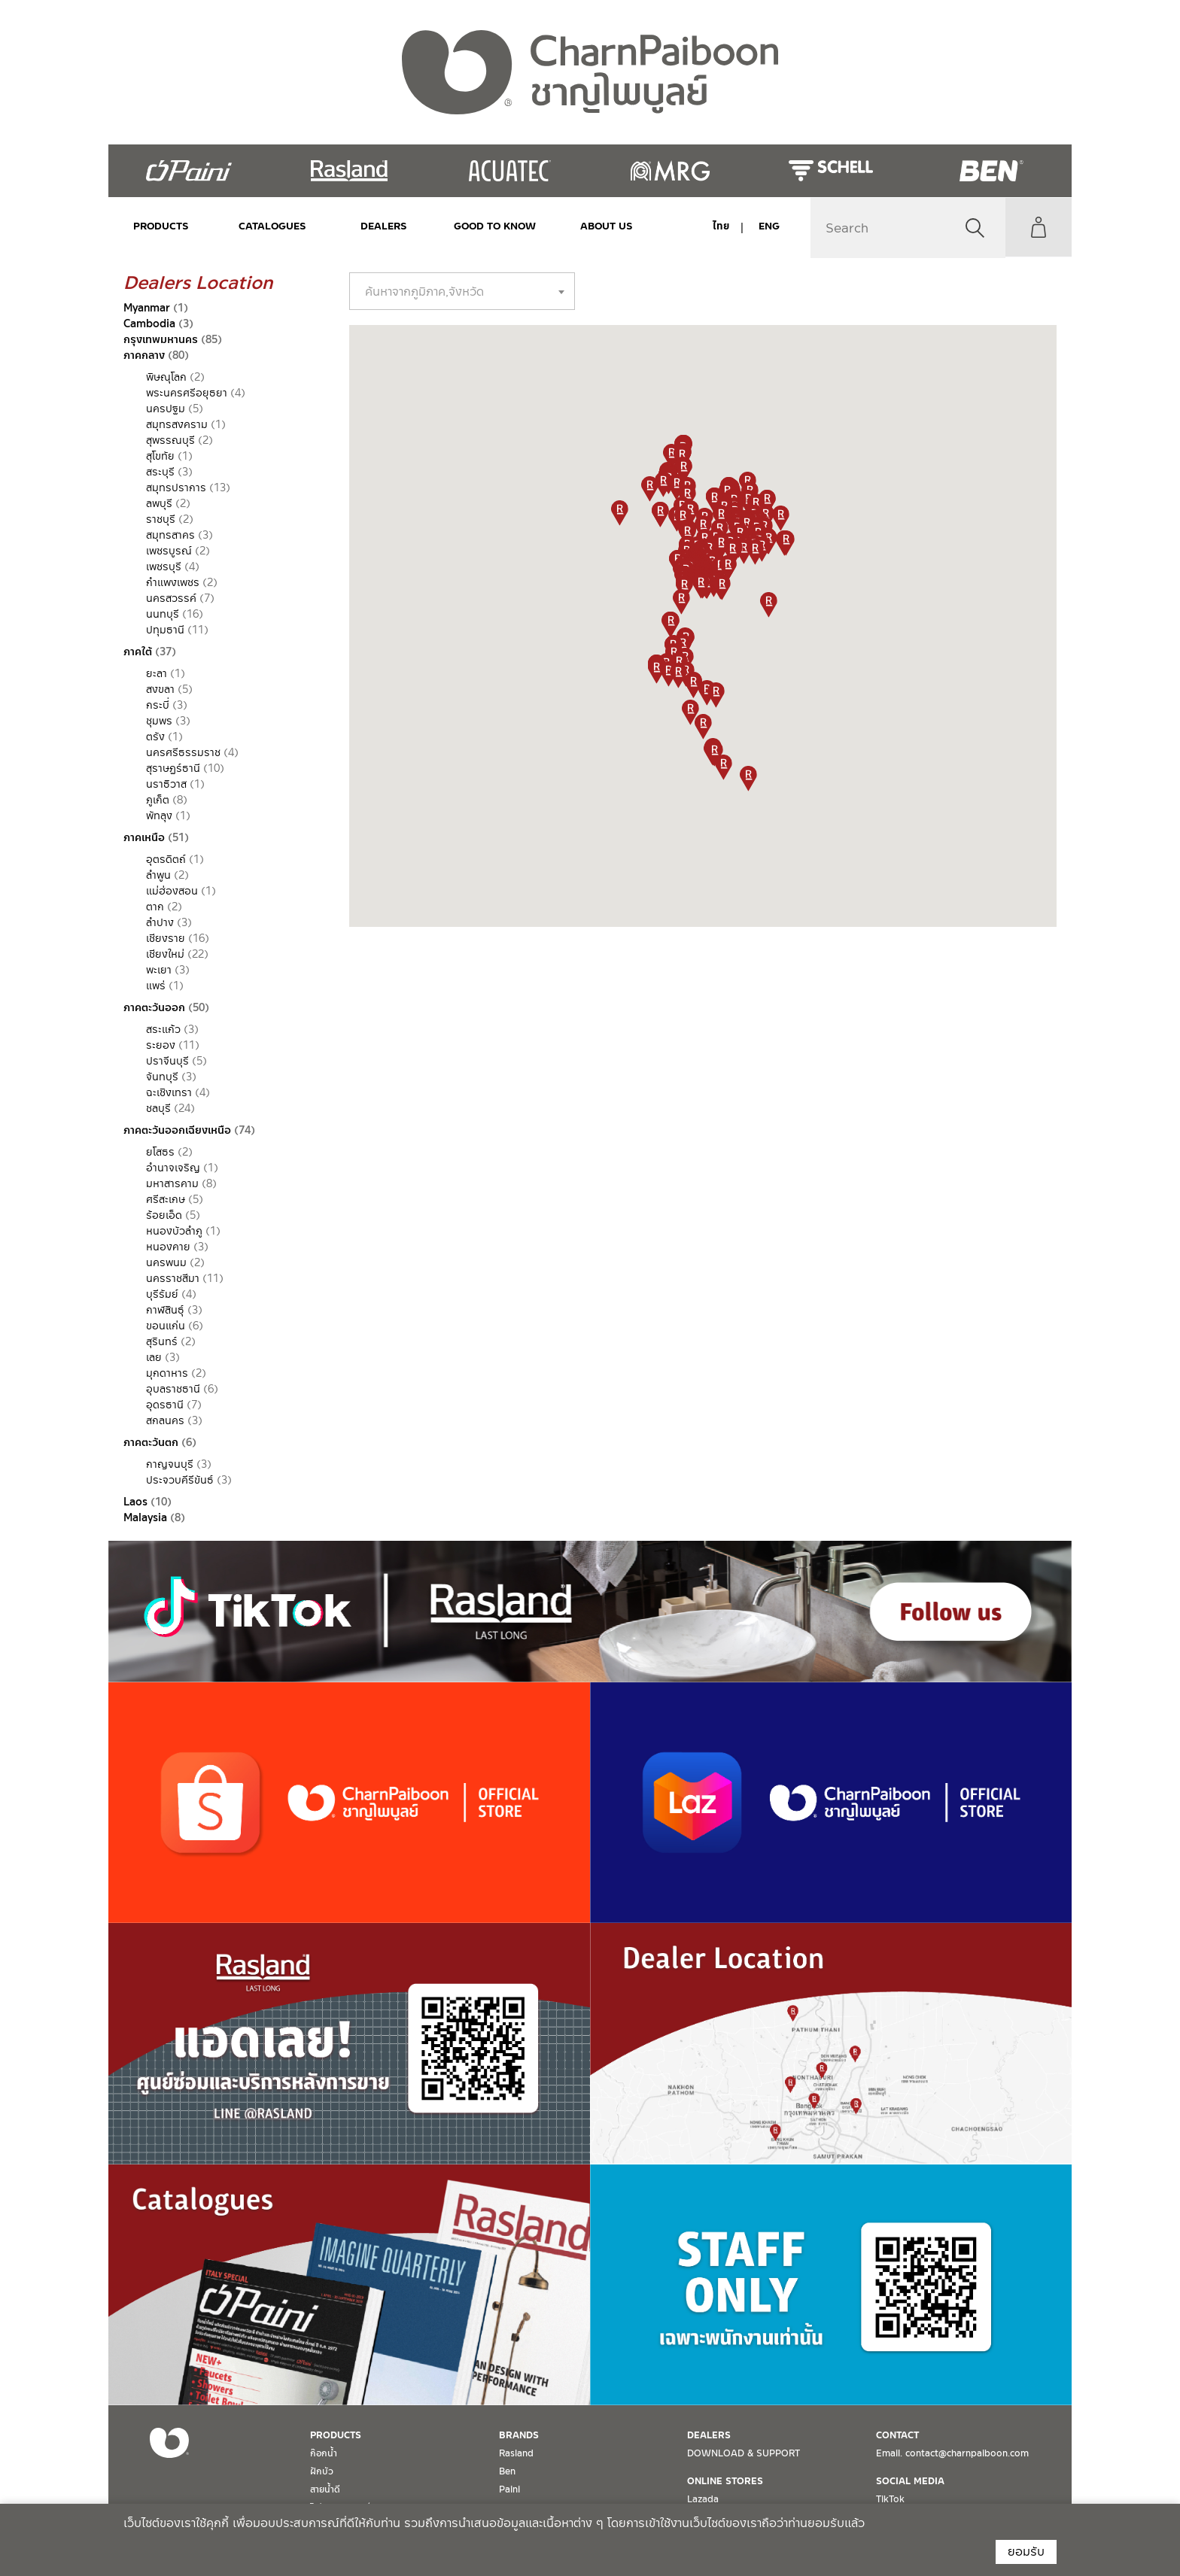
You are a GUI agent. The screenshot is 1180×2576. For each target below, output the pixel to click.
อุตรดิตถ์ (166, 859)
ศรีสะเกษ (165, 1199)
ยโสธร (160, 1151)
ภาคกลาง (144, 355)
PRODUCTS (161, 226)
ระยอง (160, 1045)
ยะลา (156, 673)
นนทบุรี (162, 613)
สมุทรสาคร (170, 534)
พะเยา (159, 969)
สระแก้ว (163, 1029)
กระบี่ (157, 704)
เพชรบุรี (163, 566)
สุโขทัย (160, 455)
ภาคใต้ (137, 651)
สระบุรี (160, 471)
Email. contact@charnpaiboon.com (952, 2453)
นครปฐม (165, 408)
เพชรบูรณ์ (169, 550)
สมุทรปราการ (176, 487)
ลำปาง (160, 922)
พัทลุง (159, 815)
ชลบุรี (158, 1108)
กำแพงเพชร (172, 582)
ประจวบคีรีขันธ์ (180, 1479)
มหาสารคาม (172, 1183)
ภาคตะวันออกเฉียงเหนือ (177, 1130)
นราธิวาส (166, 783)
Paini (509, 2489)
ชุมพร (159, 720)
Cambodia (149, 323)
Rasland (516, 2453)
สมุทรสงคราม (177, 424)
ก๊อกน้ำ (323, 2453)
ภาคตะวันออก (154, 1007)
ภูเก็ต (157, 799)
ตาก (155, 906)
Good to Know (490, 226)
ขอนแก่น (165, 1325)
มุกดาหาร (167, 1373)
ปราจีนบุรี (167, 1060)
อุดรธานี (165, 1404)
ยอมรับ (1026, 2551)
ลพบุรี (159, 503)
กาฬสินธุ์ (165, 1309)
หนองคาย (168, 1246)
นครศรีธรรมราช (183, 752)
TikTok (890, 2499)
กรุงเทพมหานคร (160, 339)
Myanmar (146, 307)
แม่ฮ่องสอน (172, 890)
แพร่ (156, 985)
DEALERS (380, 226)
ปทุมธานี (165, 629)
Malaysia (145, 1517)
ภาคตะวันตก (150, 1442)
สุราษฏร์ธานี (173, 768)
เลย (154, 1357)
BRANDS (519, 2435)
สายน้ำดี (325, 2489)
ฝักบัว (321, 2471)
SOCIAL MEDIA (910, 2481)
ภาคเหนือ (144, 837)
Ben (507, 2471)
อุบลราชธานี (173, 1388)
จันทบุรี (162, 1076)
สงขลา (160, 689)
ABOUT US (599, 226)
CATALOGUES (271, 226)
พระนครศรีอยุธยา (186, 392)
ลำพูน (158, 874)
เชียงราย (165, 938)
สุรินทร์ (162, 1341)
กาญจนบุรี (169, 1464)
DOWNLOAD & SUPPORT (743, 2453)
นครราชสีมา (172, 1278)
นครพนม (166, 1262)
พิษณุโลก (166, 376)
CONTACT (897, 2435)
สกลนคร (165, 1420)
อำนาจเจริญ (173, 1167)
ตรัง (155, 736)
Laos (135, 1501)
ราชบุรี (160, 519)
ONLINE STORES (725, 2481)
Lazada (703, 2499)
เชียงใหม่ (165, 953)
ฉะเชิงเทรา (169, 1092)
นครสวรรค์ (171, 598)
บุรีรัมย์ (162, 1294)
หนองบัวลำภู (174, 1230)
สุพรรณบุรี (170, 440)
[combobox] (462, 291)
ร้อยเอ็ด (164, 1215)
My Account (1038, 227)
